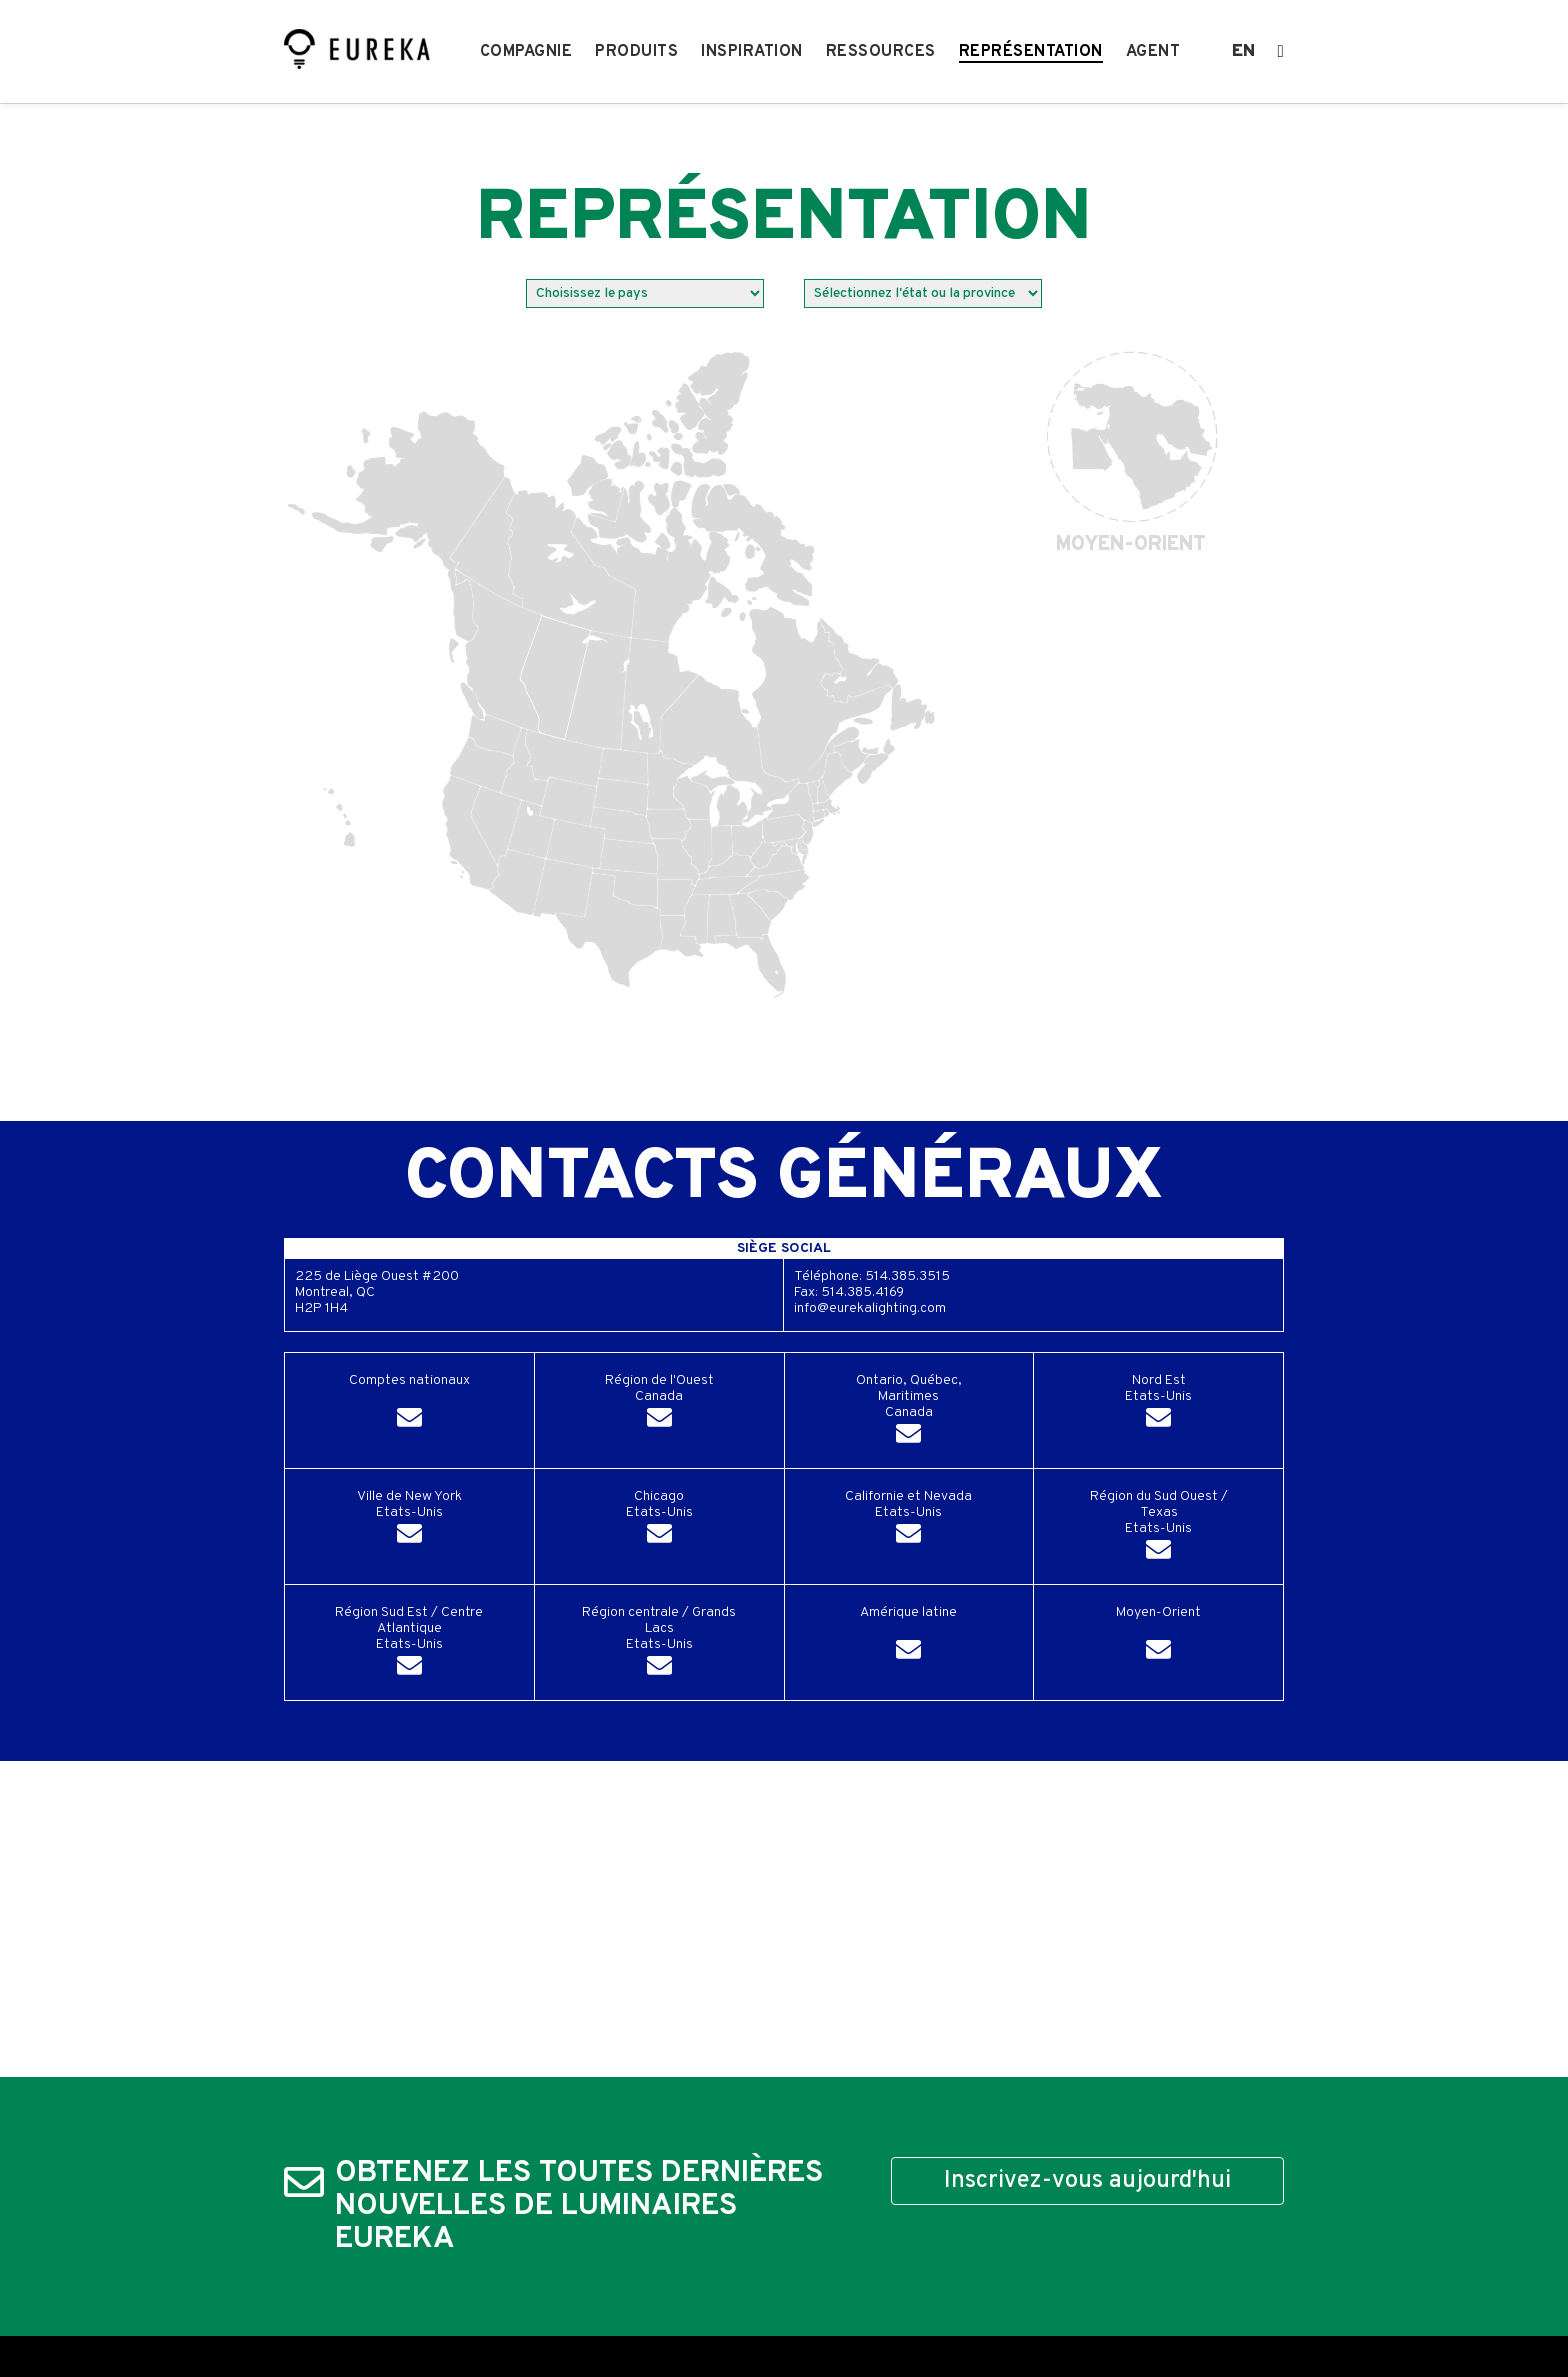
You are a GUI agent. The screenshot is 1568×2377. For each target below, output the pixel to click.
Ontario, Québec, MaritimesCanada (909, 1412)
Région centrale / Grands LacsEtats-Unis (659, 1644)
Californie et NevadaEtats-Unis (908, 1520)
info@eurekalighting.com (870, 1309)
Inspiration (752, 52)
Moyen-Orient (1158, 1636)
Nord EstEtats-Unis (1158, 1404)
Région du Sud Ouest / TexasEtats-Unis (1159, 1528)
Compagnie (526, 52)
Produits (636, 52)
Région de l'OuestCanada (659, 1404)
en (1243, 52)
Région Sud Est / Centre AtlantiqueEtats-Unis (409, 1644)
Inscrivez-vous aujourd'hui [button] (1087, 2181)
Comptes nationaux (409, 1404)
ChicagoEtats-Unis (659, 1520)
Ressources (881, 52)
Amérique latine (908, 1636)
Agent (1153, 52)
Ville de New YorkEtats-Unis (409, 1520)
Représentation (1031, 52)
